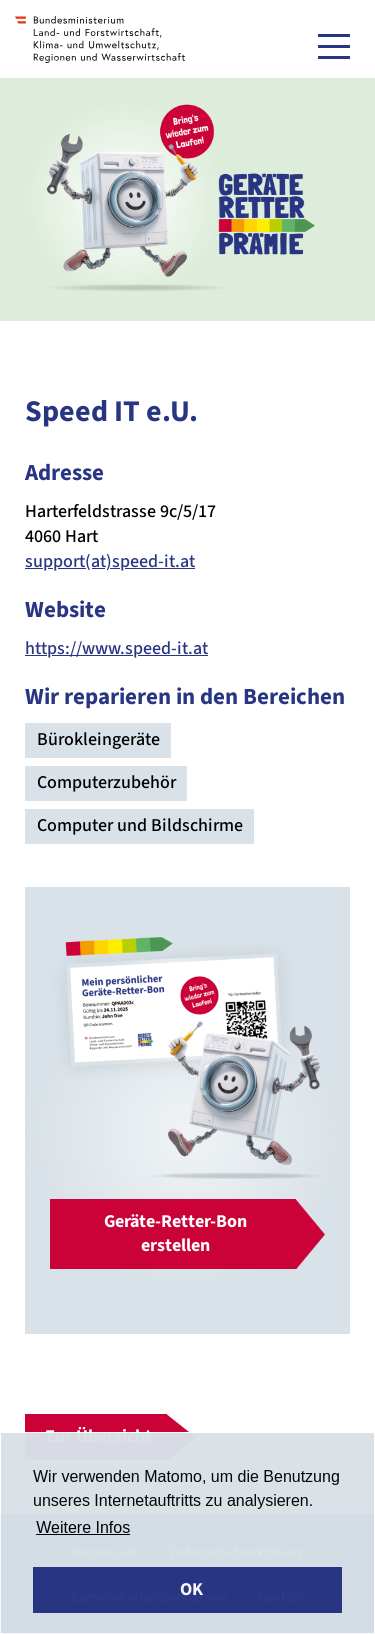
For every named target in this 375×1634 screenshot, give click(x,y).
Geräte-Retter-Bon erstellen (175, 1233)
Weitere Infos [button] (83, 1527)
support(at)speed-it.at (110, 561)
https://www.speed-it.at (116, 648)
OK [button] (191, 1589)
